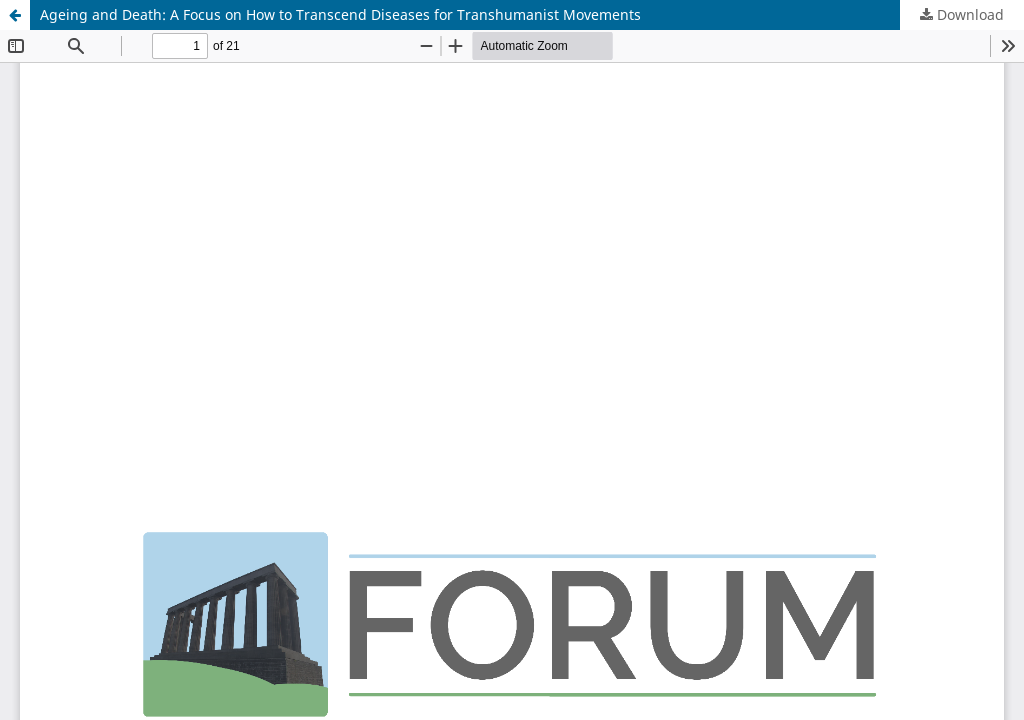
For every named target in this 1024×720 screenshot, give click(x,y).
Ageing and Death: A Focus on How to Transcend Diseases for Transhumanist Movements (340, 14)
